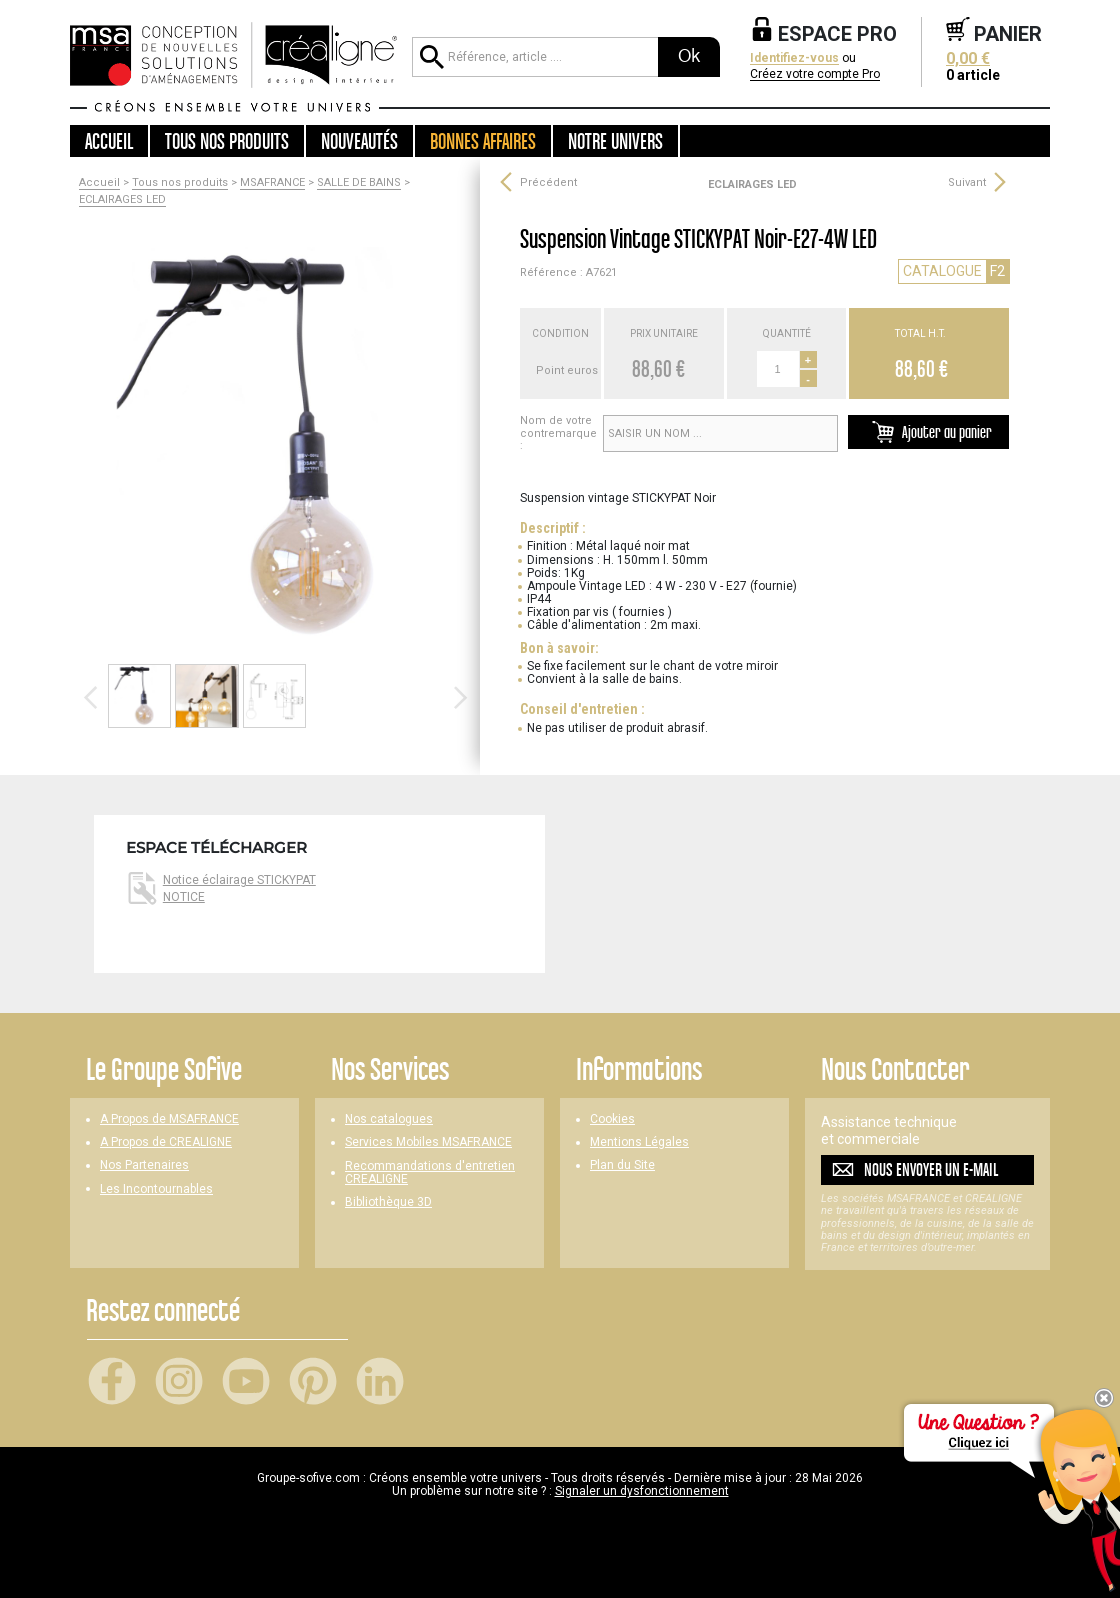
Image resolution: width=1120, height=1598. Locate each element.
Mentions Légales (639, 1142)
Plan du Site (622, 1165)
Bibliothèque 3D (388, 1202)
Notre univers (615, 141)
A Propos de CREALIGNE (166, 1142)
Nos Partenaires (144, 1165)
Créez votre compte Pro (815, 74)
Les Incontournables (156, 1189)
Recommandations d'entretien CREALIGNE (430, 1173)
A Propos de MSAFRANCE (169, 1119)
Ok (689, 56)
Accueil (109, 141)
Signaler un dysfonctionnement (642, 1491)
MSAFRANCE (272, 183)
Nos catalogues (389, 1119)
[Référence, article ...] (535, 57)
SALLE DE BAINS (359, 183)
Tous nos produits (180, 183)
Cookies (612, 1119)
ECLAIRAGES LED (122, 200)
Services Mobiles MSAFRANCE (428, 1142)
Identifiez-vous (794, 58)
